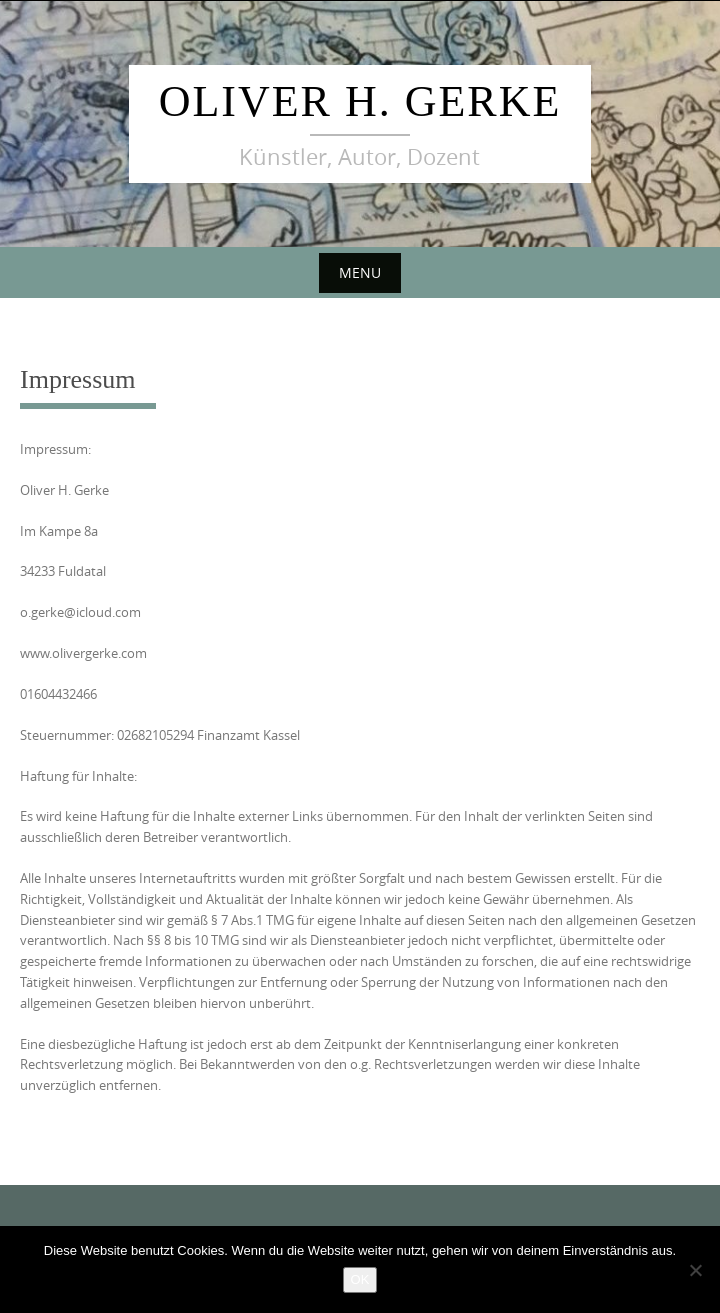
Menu (360, 272)
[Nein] (695, 1270)
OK (360, 1279)
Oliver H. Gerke (360, 101)
